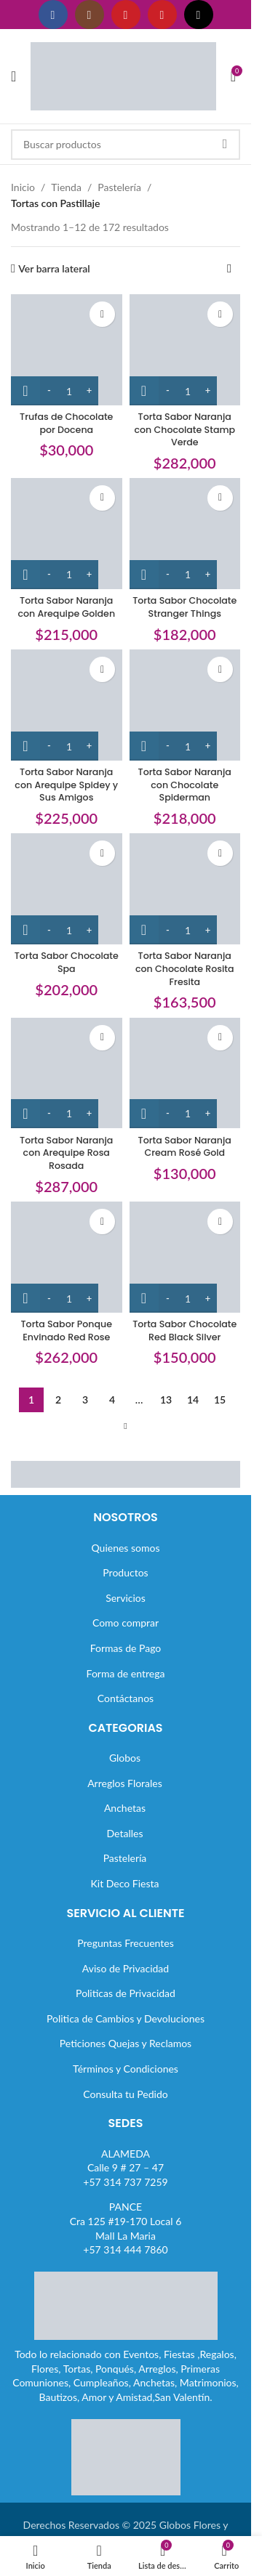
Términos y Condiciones (125, 2068)
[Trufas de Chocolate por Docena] (66, 349)
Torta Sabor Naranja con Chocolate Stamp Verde (184, 429)
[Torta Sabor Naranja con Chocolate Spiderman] (185, 705)
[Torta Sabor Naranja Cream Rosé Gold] (185, 1073)
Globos (124, 1757)
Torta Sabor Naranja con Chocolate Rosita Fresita (184, 968)
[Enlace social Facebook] (53, 14)
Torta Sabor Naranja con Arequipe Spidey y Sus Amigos (66, 784)
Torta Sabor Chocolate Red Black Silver (184, 1330)
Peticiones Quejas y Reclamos (125, 2043)
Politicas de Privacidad (125, 1993)
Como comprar (125, 1622)
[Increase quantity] (89, 390)
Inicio (23, 187)
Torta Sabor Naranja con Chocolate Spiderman (184, 784)
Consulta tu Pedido (125, 2094)
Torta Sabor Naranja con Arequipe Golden (66, 607)
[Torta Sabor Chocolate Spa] (66, 888)
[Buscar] (125, 144)
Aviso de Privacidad (125, 1968)
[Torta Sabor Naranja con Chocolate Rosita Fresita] (185, 888)
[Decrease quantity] (49, 390)
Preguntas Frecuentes (125, 1943)
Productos (125, 1572)
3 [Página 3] (85, 1399)
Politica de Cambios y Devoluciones (126, 2018)
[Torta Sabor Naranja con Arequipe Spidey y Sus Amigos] (66, 705)
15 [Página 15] (220, 1399)
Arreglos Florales (124, 1783)
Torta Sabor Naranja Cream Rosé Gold (184, 1146)
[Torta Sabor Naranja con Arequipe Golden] (66, 533)
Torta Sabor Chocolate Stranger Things (184, 607)
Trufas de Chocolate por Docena (66, 423)
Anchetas (125, 1808)
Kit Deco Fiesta (125, 1883)
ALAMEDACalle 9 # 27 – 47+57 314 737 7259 (125, 2167)
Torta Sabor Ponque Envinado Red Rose (66, 1330)
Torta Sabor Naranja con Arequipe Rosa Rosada (66, 1153)
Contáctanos (126, 1698)
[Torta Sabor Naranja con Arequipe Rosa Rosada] (66, 1073)
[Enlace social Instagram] (89, 14)
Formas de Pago (126, 1648)
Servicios (126, 1598)
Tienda (66, 187)
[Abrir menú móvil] (13, 76)
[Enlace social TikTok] (198, 14)
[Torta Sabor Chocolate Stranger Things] (185, 533)
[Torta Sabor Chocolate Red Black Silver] (185, 1257)
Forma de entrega (126, 1673)
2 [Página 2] (58, 1399)
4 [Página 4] (112, 1399)
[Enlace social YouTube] (125, 14)
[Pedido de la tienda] (229, 269)
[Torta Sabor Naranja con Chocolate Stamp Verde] (185, 349)
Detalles (125, 1833)
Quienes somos (125, 1548)
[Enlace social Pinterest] (162, 14)
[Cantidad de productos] (69, 390)
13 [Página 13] (166, 1399)
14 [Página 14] (193, 1399)
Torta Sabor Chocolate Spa (67, 962)
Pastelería (119, 187)
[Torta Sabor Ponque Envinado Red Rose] (66, 1257)
